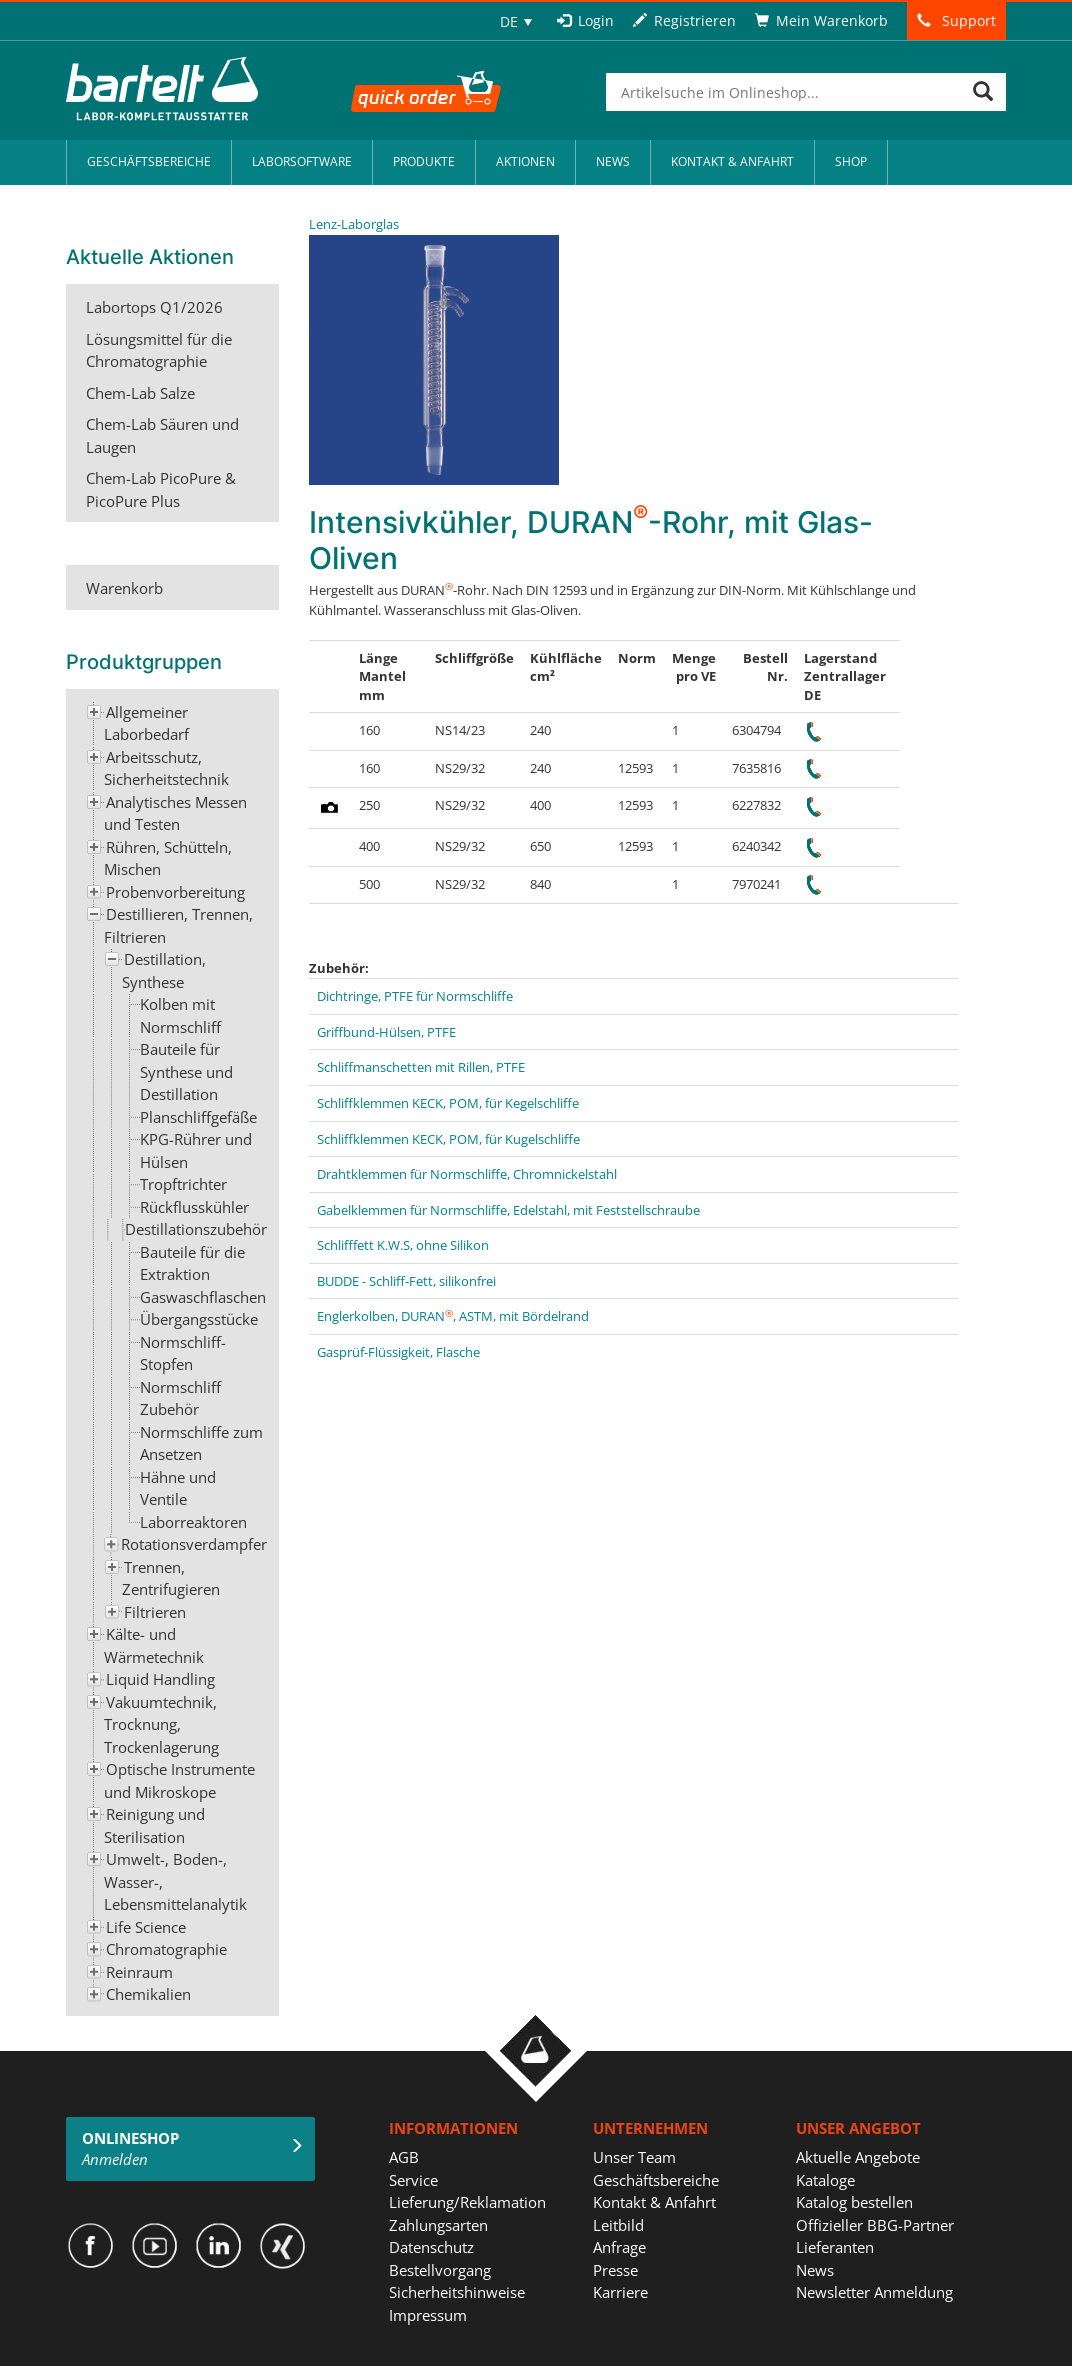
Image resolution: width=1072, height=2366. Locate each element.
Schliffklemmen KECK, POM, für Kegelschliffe (448, 1103)
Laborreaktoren (193, 1522)
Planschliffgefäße (198, 1117)
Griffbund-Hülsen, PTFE (386, 1032)
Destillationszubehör (196, 1229)
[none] (516, 21)
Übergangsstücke (199, 1319)
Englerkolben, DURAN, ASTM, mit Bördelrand (453, 1316)
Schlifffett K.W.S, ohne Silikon (403, 1245)
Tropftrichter (183, 1184)
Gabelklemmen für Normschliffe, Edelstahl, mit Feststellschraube (508, 1210)
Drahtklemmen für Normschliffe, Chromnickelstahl (467, 1174)
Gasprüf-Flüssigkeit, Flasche (398, 1352)
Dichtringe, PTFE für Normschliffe (415, 996)
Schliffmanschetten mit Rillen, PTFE (421, 1067)
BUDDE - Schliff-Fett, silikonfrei (406, 1281)
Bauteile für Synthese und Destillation (186, 1071)
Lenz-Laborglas (354, 224)
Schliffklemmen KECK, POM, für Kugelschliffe (448, 1139)
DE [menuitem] (509, 21)
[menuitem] (516, 21)
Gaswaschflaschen (203, 1297)
